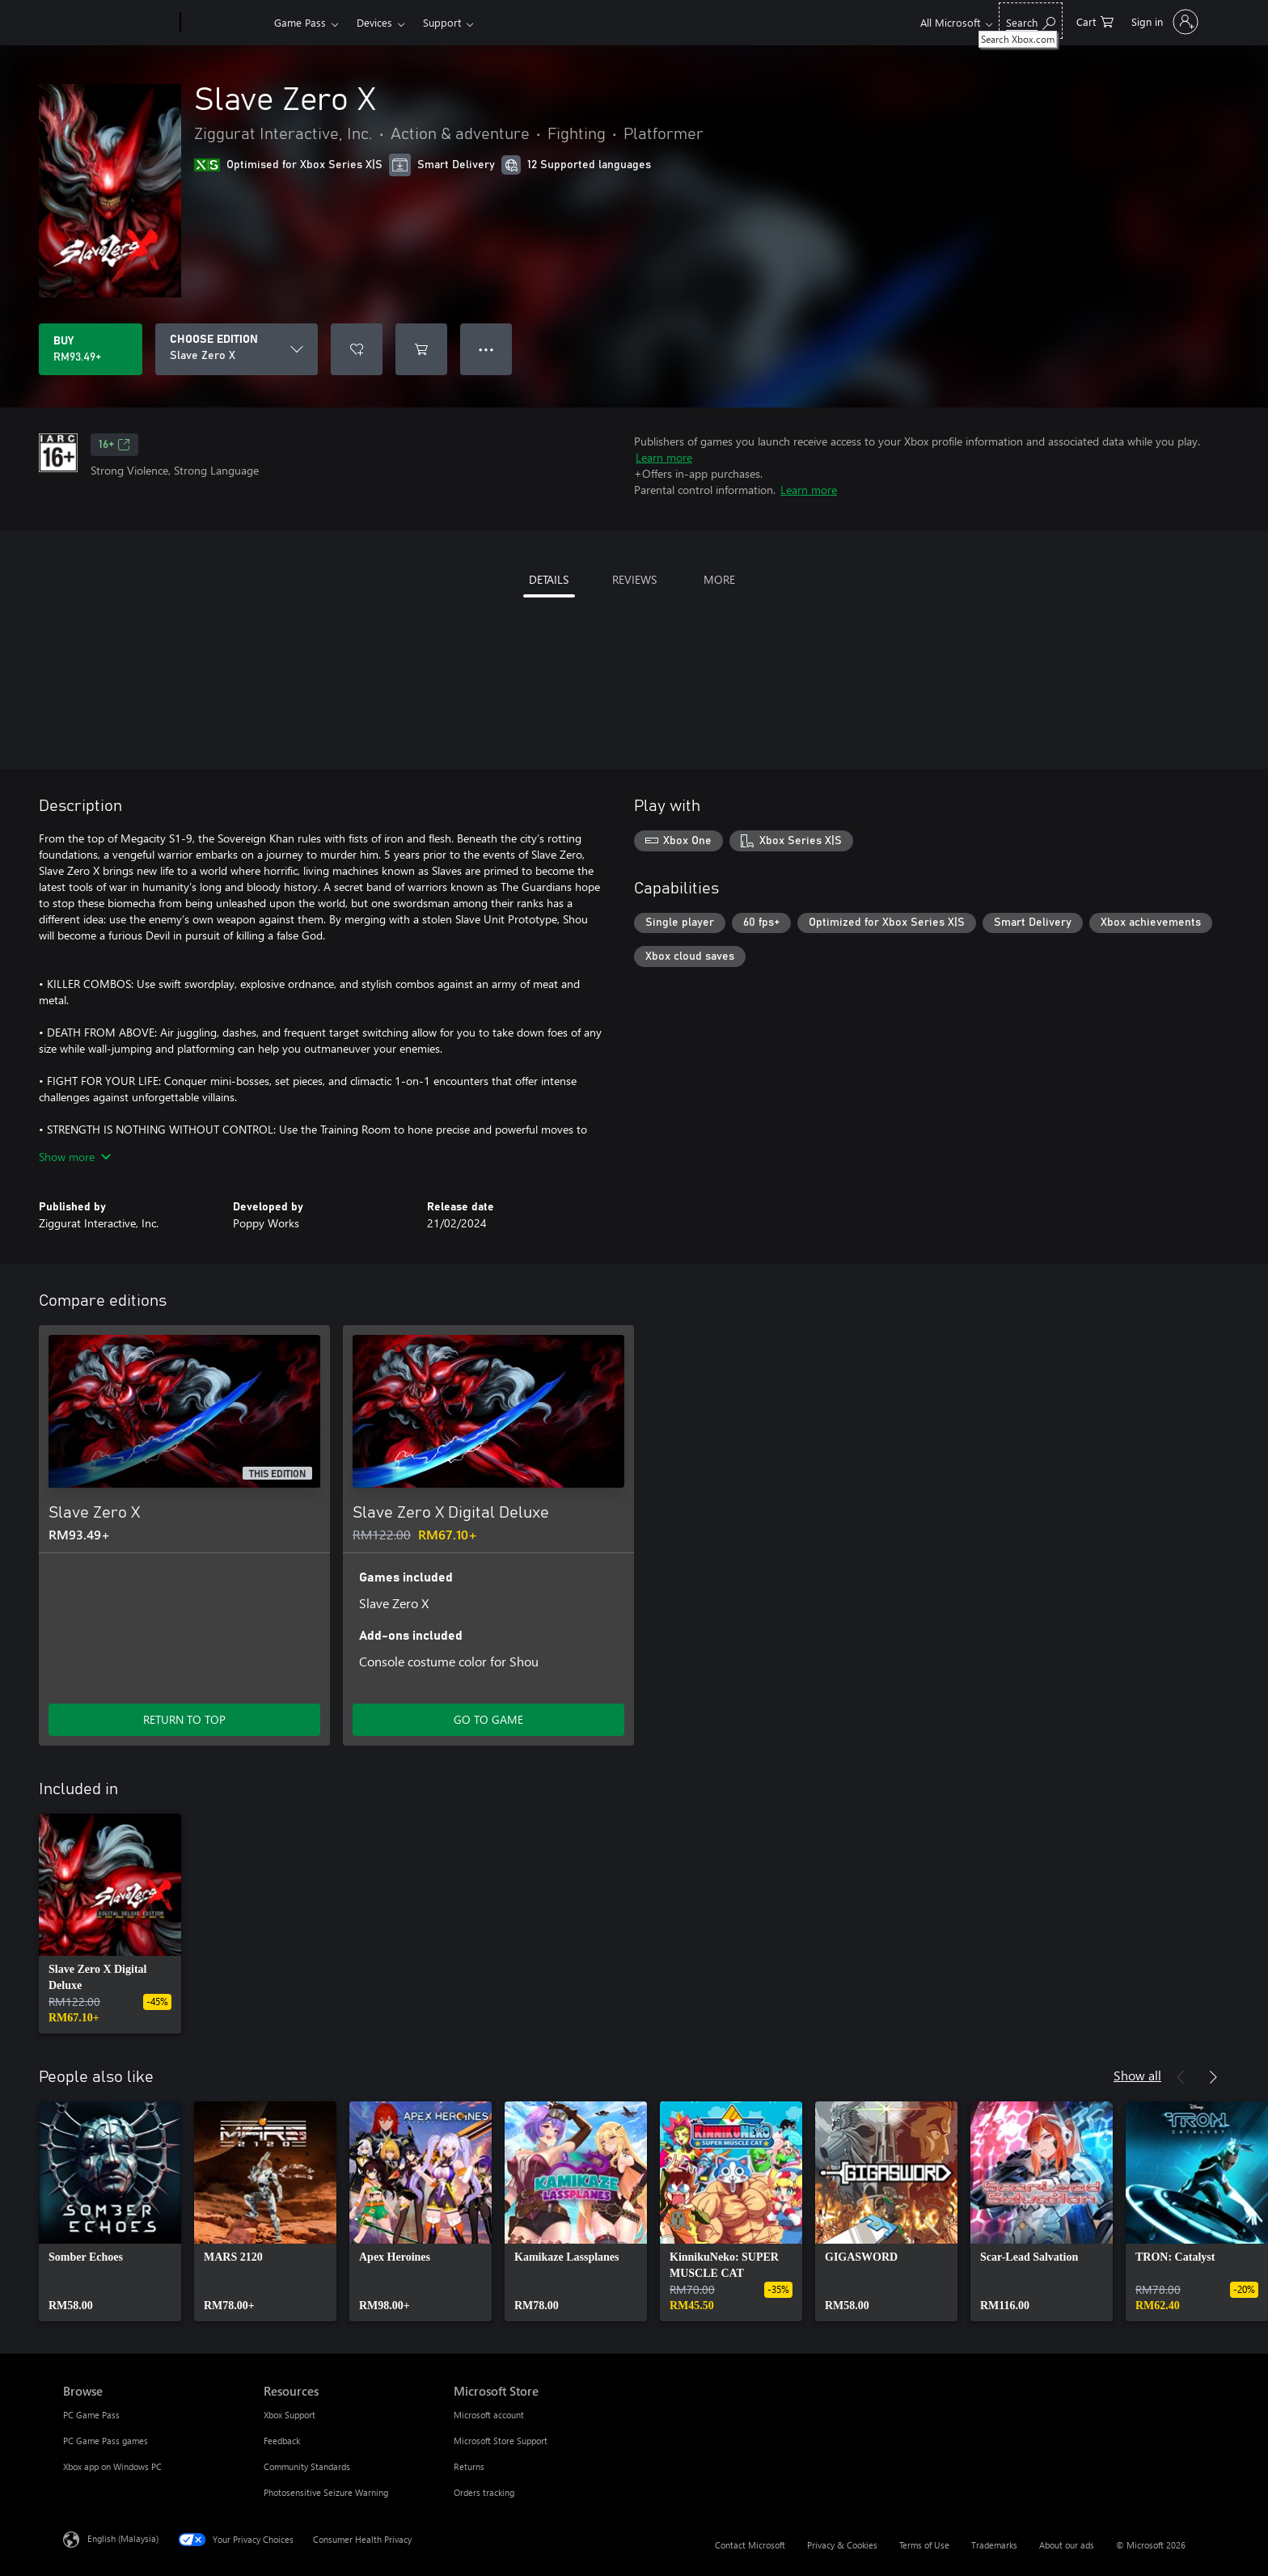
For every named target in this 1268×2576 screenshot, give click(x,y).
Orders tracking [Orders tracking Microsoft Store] (484, 2492)
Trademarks (994, 2545)
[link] (110, 1923)
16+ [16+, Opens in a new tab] (114, 444)
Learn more (664, 457)
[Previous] (1180, 2077)
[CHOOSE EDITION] (236, 349)
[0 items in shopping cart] (1095, 21)
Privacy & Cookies (842, 2545)
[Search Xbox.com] (1031, 20)
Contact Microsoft (750, 2545)
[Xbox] (225, 22)
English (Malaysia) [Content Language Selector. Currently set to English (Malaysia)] (122, 2538)
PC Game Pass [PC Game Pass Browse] (91, 2414)
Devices (374, 22)
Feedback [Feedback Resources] (282, 2440)
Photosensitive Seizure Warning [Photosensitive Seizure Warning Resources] (326, 2492)
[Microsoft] (118, 22)
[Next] (1213, 2077)
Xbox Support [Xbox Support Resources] (289, 2414)
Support (442, 22)
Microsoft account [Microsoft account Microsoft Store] (489, 2414)
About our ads (1066, 2545)
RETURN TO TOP (184, 1719)
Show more (75, 1156)
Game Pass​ (300, 22)
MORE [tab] (719, 579)
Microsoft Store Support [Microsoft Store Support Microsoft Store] (500, 2440)
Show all (1137, 2075)
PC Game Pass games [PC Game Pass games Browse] (105, 2440)
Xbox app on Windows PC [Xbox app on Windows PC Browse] (112, 2466)
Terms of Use (924, 2545)
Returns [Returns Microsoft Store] (469, 2466)
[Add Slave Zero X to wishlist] (357, 349)
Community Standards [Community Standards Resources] (307, 2466)
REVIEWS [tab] (634, 579)
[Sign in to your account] (1163, 21)
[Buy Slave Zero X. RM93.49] (90, 349)
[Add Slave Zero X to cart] (421, 349)
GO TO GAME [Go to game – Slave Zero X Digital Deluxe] (488, 1719)
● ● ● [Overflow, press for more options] (486, 348)
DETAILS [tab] (548, 579)
